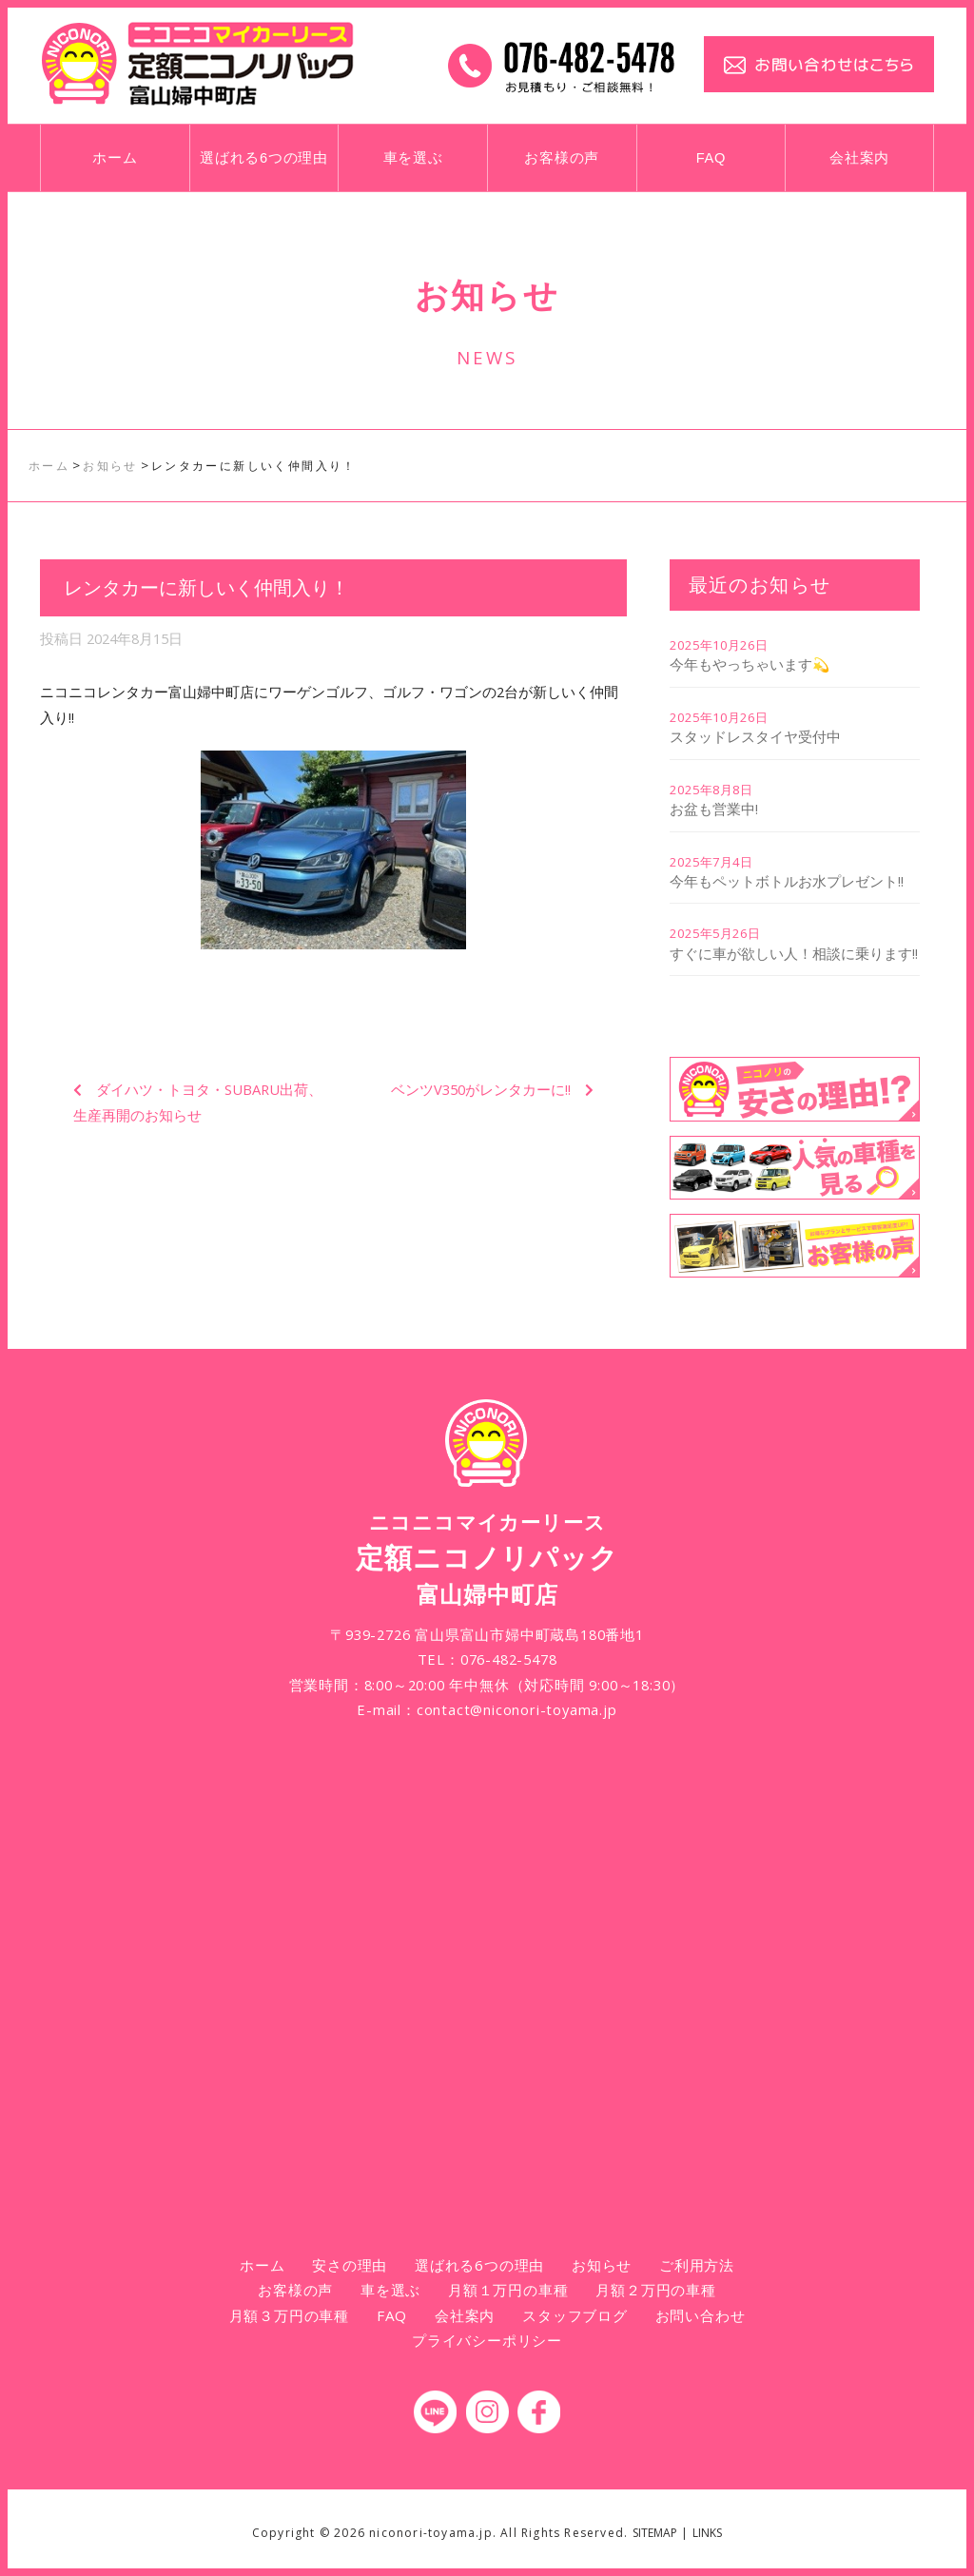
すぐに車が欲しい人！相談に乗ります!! (794, 953)
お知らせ (602, 2264)
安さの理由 (349, 2264)
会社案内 (859, 158)
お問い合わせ (700, 2315)
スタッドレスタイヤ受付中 (755, 736)
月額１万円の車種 (508, 2289)
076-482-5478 (508, 1659)
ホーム (114, 158)
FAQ (711, 158)
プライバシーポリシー (487, 2340)
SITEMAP (655, 2533)
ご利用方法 (696, 2264)
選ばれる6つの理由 (264, 158)
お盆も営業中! (714, 808)
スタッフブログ (575, 2315)
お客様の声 (561, 158)
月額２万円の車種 (655, 2289)
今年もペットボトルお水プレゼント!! (787, 880)
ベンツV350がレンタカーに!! (481, 1089)
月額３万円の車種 (289, 2315)
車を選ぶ (413, 158)
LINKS (707, 2533)
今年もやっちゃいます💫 (749, 663)
